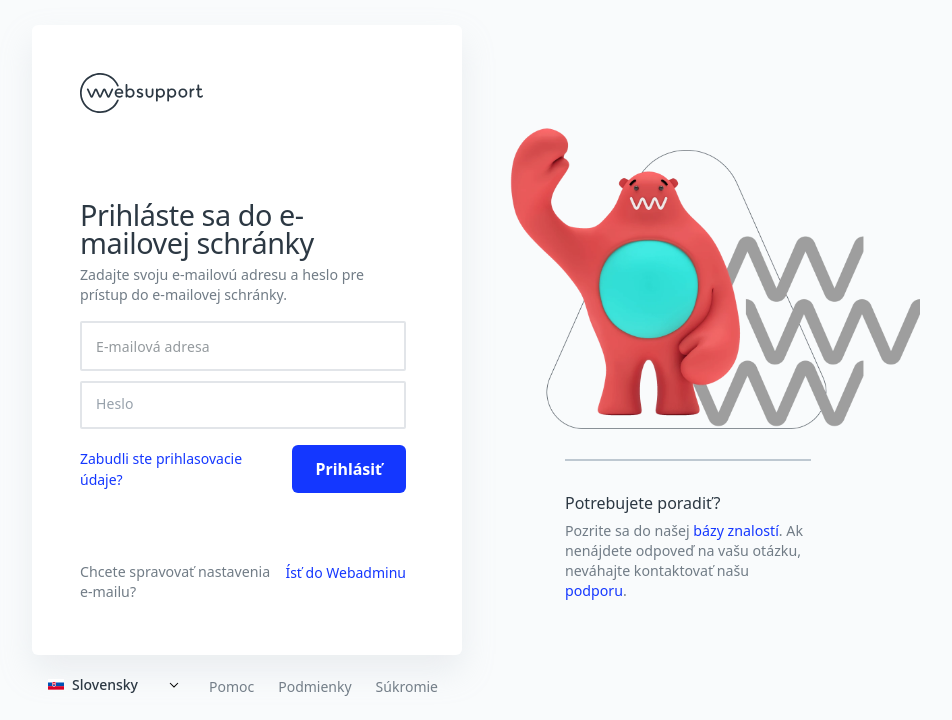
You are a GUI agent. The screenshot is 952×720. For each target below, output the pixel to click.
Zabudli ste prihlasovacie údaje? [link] (161, 469)
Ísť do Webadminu (345, 572)
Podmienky (314, 687)
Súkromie (407, 687)
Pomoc (231, 687)
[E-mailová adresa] (243, 346)
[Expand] (117, 685)
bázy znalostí (736, 530)
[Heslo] (243, 404)
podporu (594, 590)
